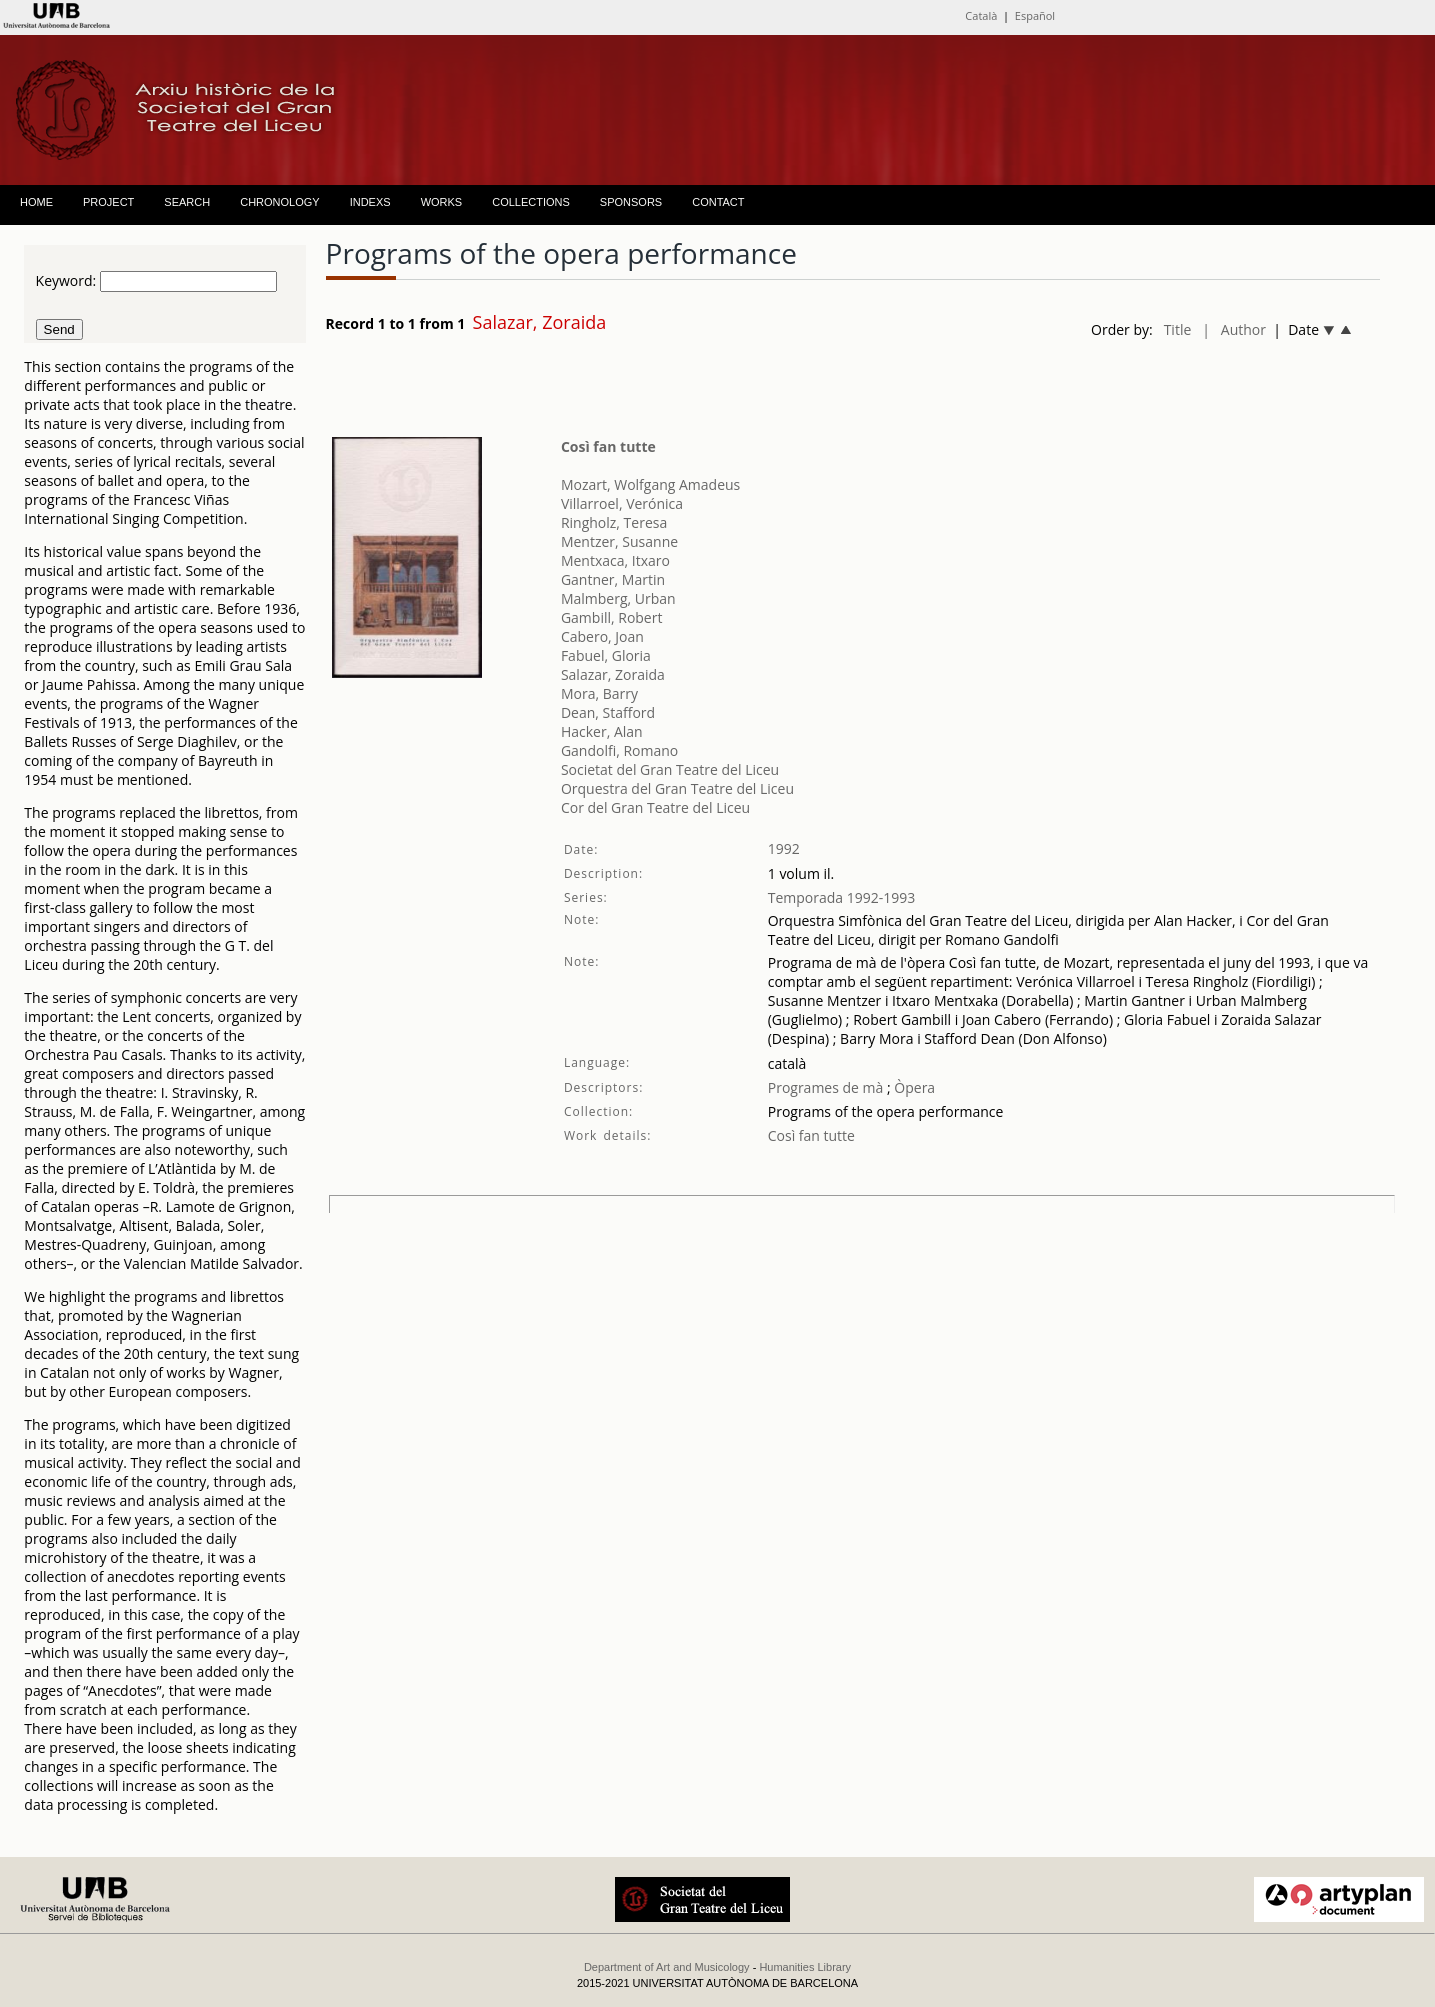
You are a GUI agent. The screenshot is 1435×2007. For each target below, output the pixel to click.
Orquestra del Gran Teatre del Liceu (677, 788)
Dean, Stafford (608, 712)
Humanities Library (805, 1967)
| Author (1234, 329)
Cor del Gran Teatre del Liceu (655, 807)
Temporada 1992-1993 (842, 897)
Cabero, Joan (602, 636)
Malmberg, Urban (618, 598)
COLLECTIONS (531, 202)
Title (1178, 329)
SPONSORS (631, 202)
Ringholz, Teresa (614, 522)
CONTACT (718, 202)
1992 (784, 848)
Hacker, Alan (602, 731)
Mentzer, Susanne (619, 541)
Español (1035, 15)
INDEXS (370, 202)
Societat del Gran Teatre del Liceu (670, 769)
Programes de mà (826, 1087)
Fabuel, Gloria (606, 655)
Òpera (913, 1087)
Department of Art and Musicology (667, 1967)
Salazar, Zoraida (613, 674)
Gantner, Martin (613, 579)
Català (981, 15)
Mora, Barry (599, 693)
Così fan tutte (608, 446)
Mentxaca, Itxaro (615, 560)
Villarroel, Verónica (622, 503)
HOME (36, 202)
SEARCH (187, 202)
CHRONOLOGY (279, 202)
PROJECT (108, 202)
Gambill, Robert (612, 617)
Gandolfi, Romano (619, 750)
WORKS (442, 202)
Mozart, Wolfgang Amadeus (650, 484)
